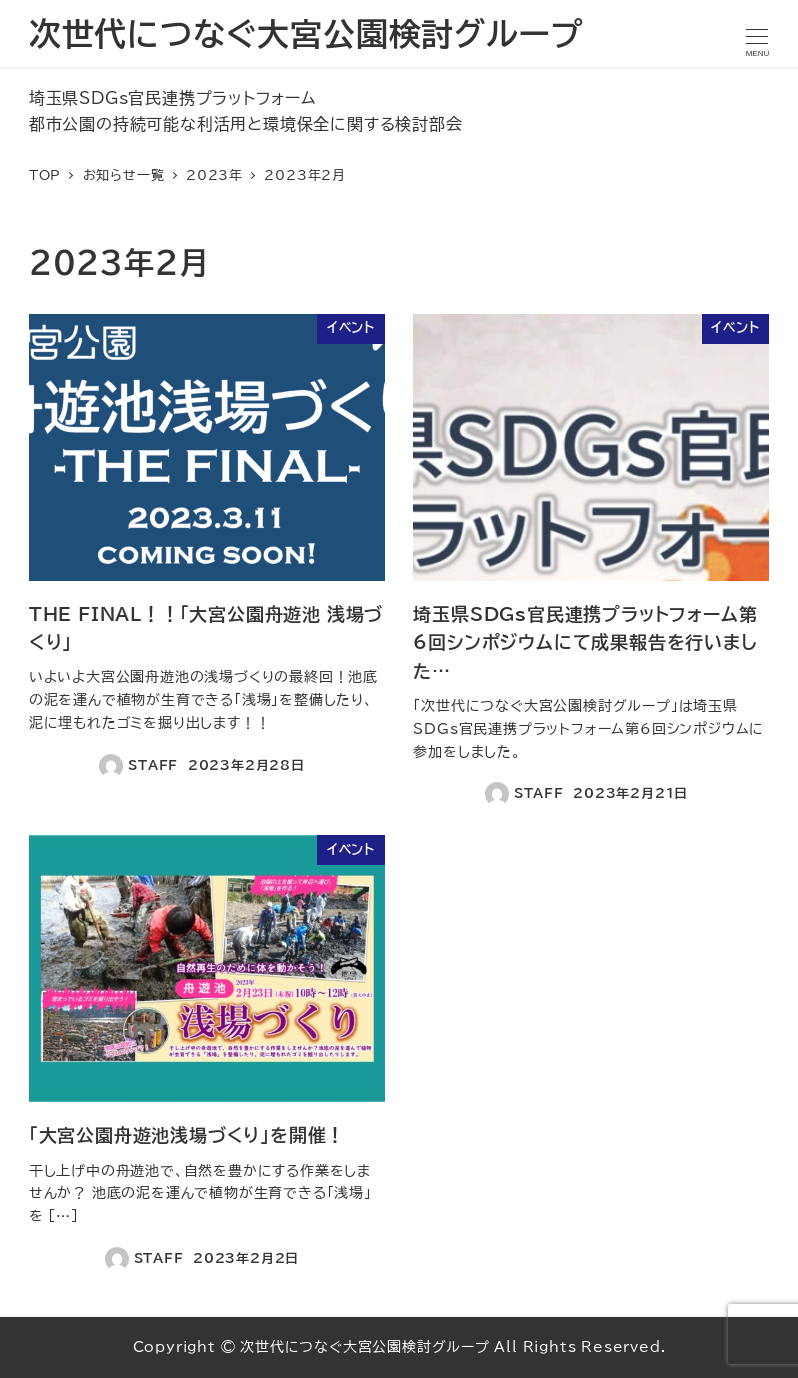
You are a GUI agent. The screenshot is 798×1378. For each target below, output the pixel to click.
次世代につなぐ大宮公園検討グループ (306, 34)
